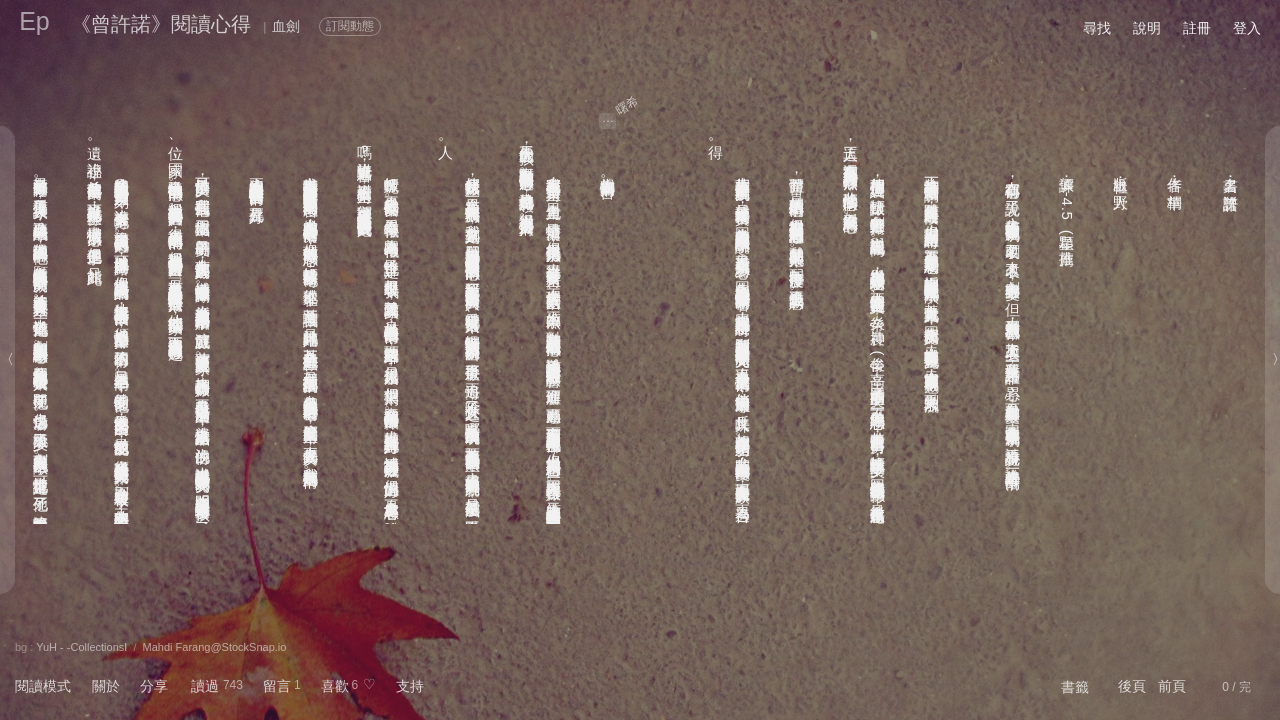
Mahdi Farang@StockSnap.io (215, 647)
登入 (1247, 28)
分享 (154, 686)
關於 (106, 686)
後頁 (1132, 686)
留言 (277, 686)
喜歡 (335, 686)
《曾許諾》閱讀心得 (161, 24)
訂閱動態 (350, 26)
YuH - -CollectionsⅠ (81, 647)
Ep (34, 21)
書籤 (1075, 687)
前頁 (1172, 686)
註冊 (1197, 28)
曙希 (628, 105)
